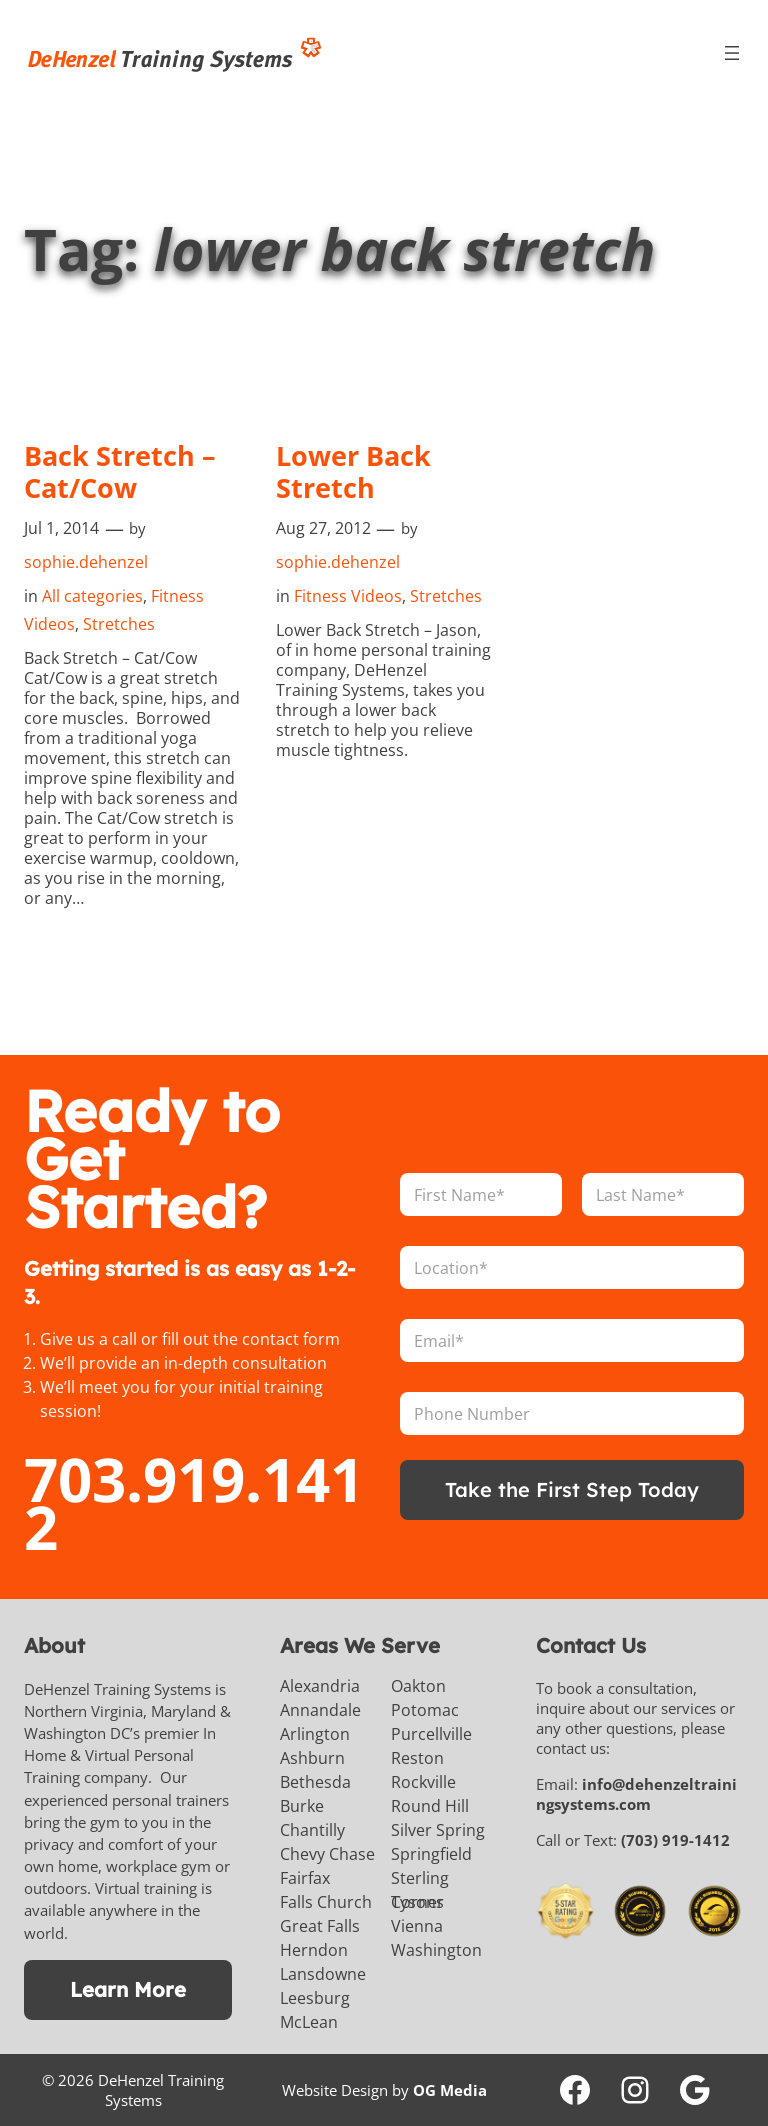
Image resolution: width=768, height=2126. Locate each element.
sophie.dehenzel (86, 562)
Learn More (128, 1989)
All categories (92, 596)
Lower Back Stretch (356, 472)
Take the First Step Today (572, 1489)
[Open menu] (732, 53)
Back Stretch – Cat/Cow (122, 472)
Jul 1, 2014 (61, 528)
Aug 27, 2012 (323, 528)
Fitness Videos (348, 596)
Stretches (119, 624)
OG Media (450, 2090)
